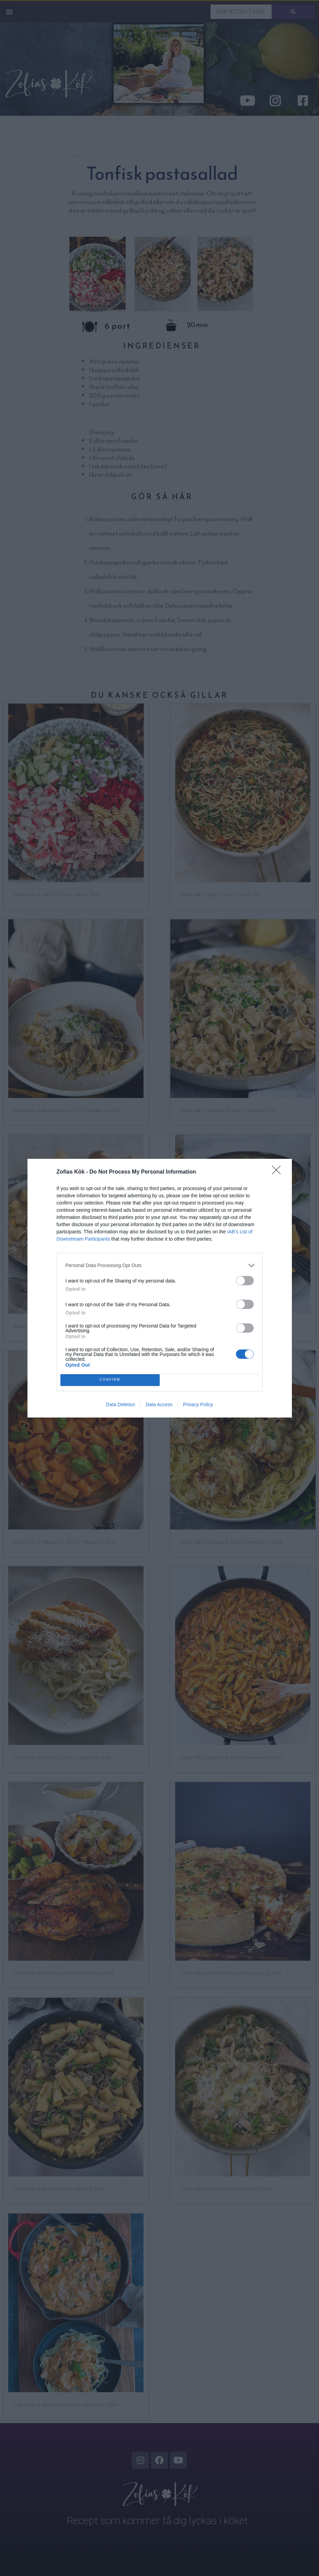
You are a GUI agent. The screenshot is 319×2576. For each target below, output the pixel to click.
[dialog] (159, 1288)
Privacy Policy (198, 1404)
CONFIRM (110, 1379)
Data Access (159, 1404)
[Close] (278, 1172)
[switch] (245, 1280)
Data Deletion (120, 1404)
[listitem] (160, 1265)
